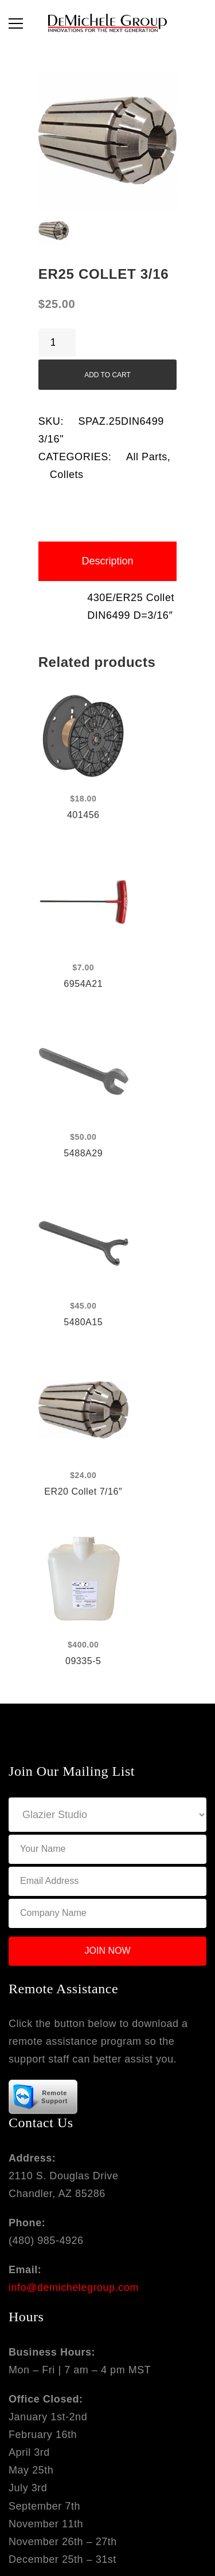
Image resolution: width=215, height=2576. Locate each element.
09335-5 (83, 1661)
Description (107, 561)
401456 (83, 815)
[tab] (107, 561)
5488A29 (83, 1153)
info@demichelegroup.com (74, 2287)
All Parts (146, 457)
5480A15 (83, 1322)
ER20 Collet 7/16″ (83, 1491)
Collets (67, 474)
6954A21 (83, 984)
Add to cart (107, 375)
